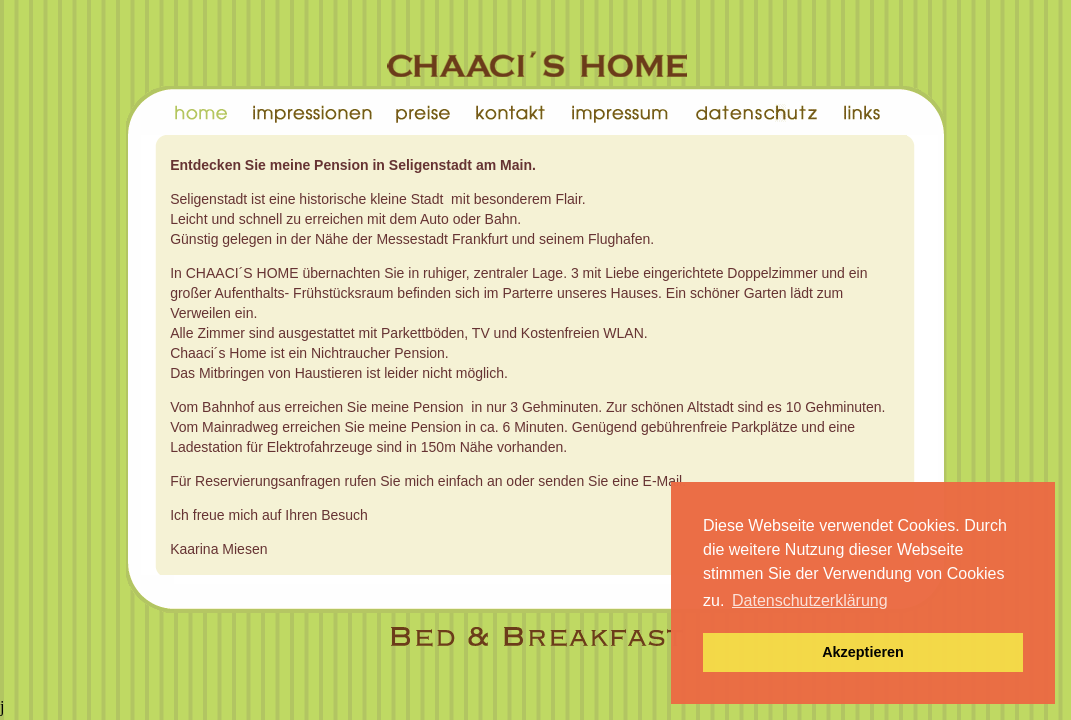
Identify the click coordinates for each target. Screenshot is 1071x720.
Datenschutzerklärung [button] (810, 600)
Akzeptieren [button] (863, 652)
